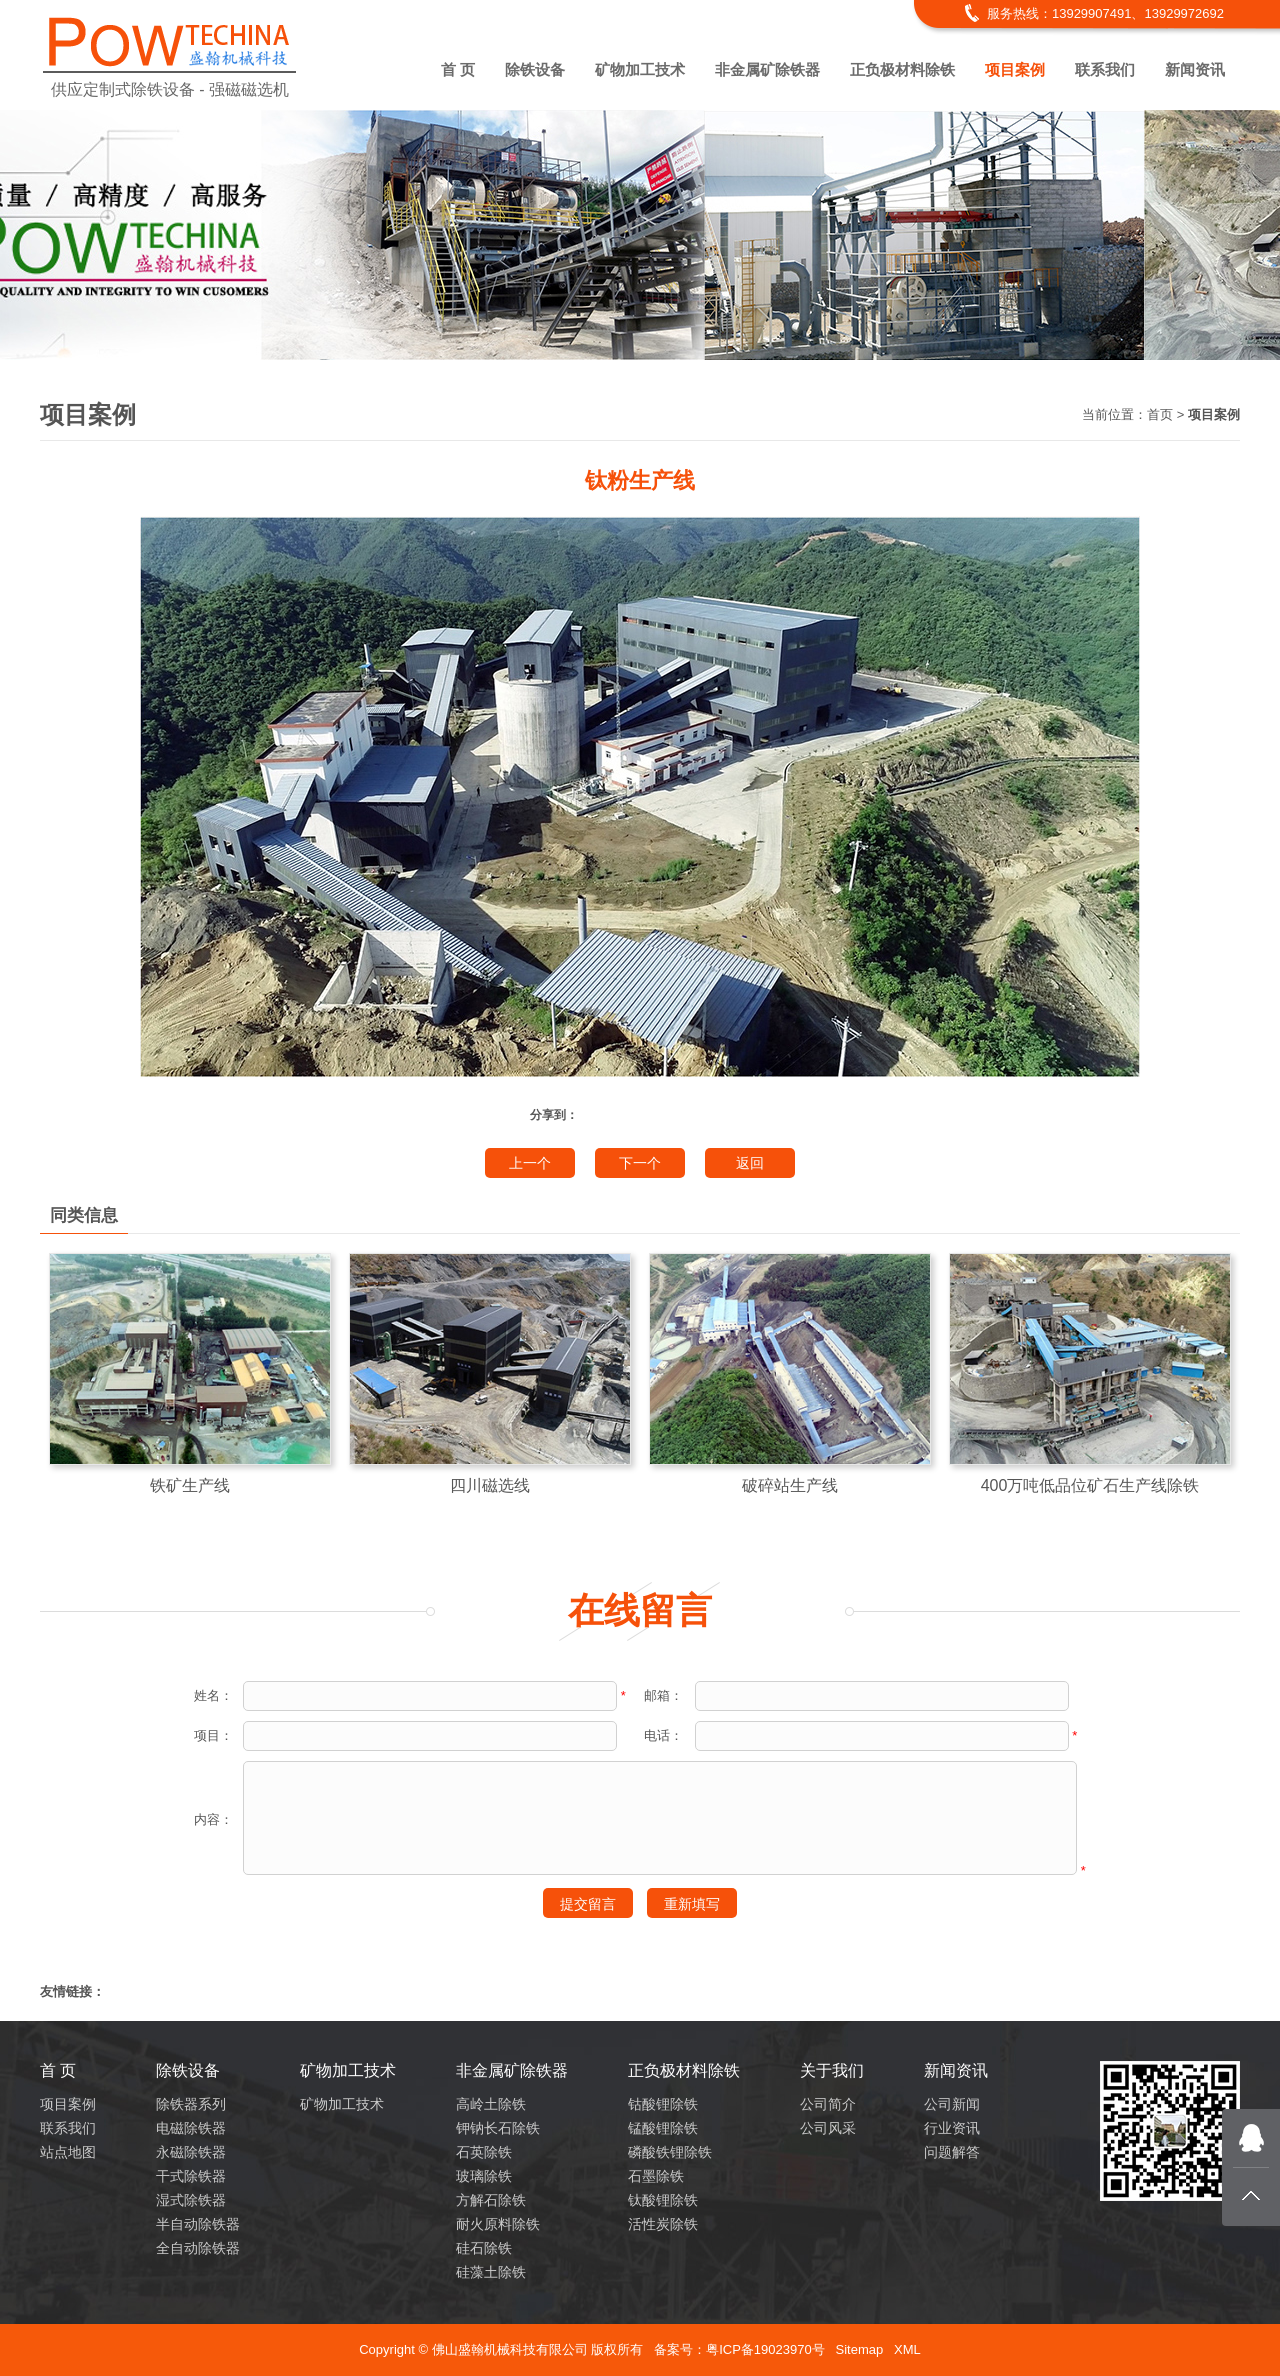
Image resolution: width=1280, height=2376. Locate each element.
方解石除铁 (491, 2200)
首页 (1160, 414)
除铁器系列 (191, 2104)
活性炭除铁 (663, 2224)
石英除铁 (484, 2152)
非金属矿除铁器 (767, 69)
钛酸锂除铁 (663, 2200)
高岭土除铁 (491, 2104)
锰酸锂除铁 (663, 2128)
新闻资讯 (1195, 69)
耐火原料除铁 (498, 2224)
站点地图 (68, 2152)
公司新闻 (952, 2104)
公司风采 (828, 2128)
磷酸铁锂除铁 (670, 2152)
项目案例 (1015, 69)
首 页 (458, 69)
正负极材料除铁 (902, 69)
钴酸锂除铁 (663, 2104)
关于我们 (832, 2070)
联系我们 (1105, 69)
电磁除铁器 (191, 2128)
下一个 (640, 1163)
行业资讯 (952, 2128)
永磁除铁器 (191, 2152)
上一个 (530, 1163)
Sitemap (859, 2349)
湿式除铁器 (191, 2200)
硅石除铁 (484, 2248)
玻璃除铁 (484, 2176)
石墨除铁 (656, 2176)
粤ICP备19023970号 (765, 2349)
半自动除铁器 (198, 2224)
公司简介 (828, 2104)
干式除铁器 (191, 2176)
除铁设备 (535, 69)
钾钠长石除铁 (498, 2128)
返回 (750, 1163)
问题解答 (952, 2152)
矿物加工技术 (640, 69)
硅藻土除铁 (491, 2272)
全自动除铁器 (198, 2248)
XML (907, 2349)
